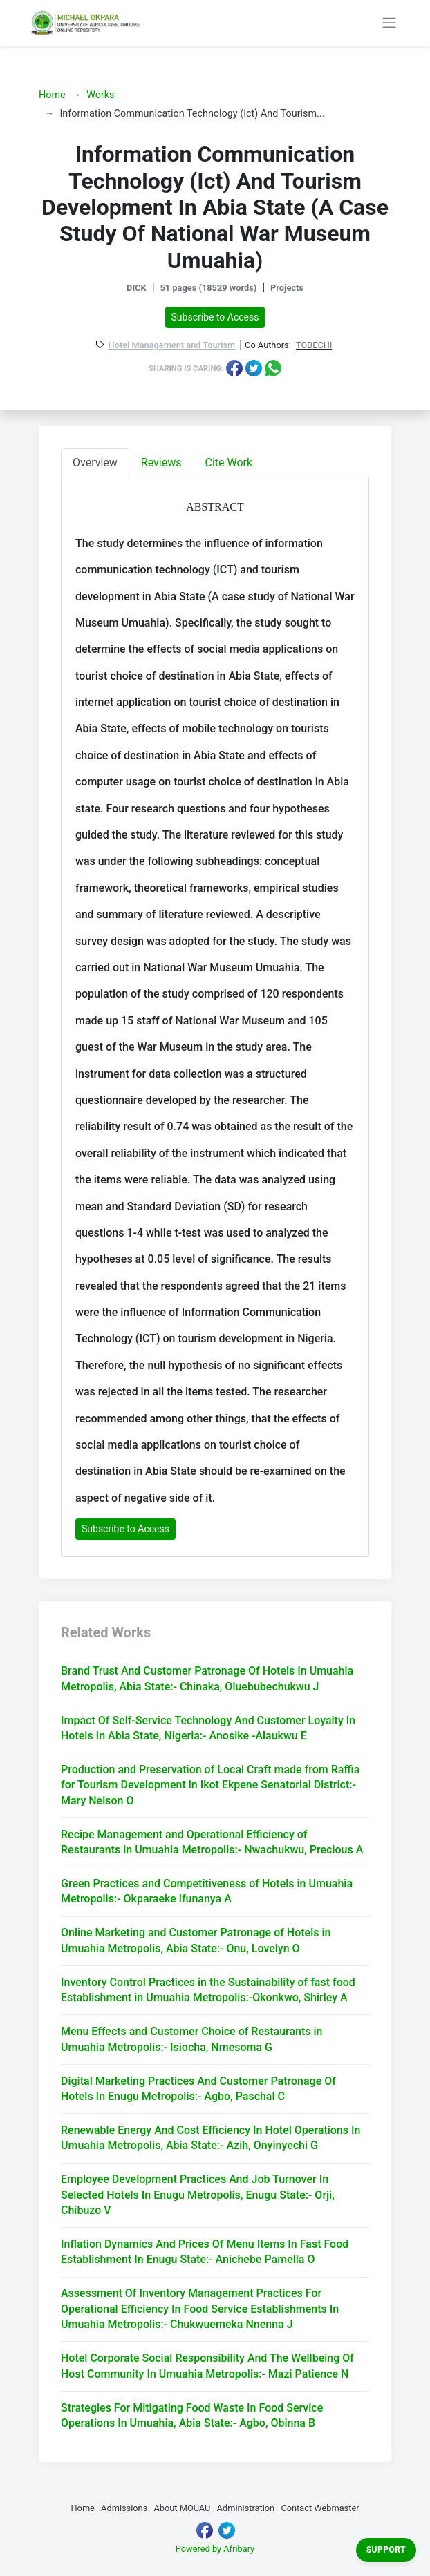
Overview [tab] (95, 462)
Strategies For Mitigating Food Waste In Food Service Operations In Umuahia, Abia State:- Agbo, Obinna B (192, 2415)
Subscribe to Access (215, 317)
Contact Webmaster (320, 2508)
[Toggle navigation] (389, 22)
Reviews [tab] (161, 462)
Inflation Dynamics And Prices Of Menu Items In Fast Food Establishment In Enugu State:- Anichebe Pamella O (204, 2252)
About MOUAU (181, 2508)
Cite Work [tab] (229, 462)
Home (52, 95)
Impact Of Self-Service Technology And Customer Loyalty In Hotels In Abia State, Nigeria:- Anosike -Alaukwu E (208, 1728)
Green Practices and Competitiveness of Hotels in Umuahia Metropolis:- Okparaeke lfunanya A (207, 1891)
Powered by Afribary (215, 2549)
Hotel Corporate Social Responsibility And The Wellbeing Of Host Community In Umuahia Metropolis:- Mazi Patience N (207, 2365)
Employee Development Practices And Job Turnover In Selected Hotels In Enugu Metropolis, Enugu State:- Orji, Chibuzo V (198, 2195)
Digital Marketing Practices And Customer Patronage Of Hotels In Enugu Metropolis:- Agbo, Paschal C (198, 2088)
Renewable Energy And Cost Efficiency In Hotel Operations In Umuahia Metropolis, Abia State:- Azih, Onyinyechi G (210, 2138)
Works (100, 95)
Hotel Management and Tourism (172, 345)
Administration (246, 2508)
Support (386, 2550)
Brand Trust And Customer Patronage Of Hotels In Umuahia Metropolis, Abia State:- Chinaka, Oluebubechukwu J (207, 1678)
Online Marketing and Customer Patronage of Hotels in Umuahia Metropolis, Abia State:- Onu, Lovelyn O (195, 1940)
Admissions (124, 2508)
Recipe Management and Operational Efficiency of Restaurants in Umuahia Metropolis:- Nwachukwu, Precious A (212, 1842)
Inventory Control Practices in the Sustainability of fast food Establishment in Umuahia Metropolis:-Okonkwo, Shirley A (208, 1990)
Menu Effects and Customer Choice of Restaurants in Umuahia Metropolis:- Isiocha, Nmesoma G (192, 2039)
